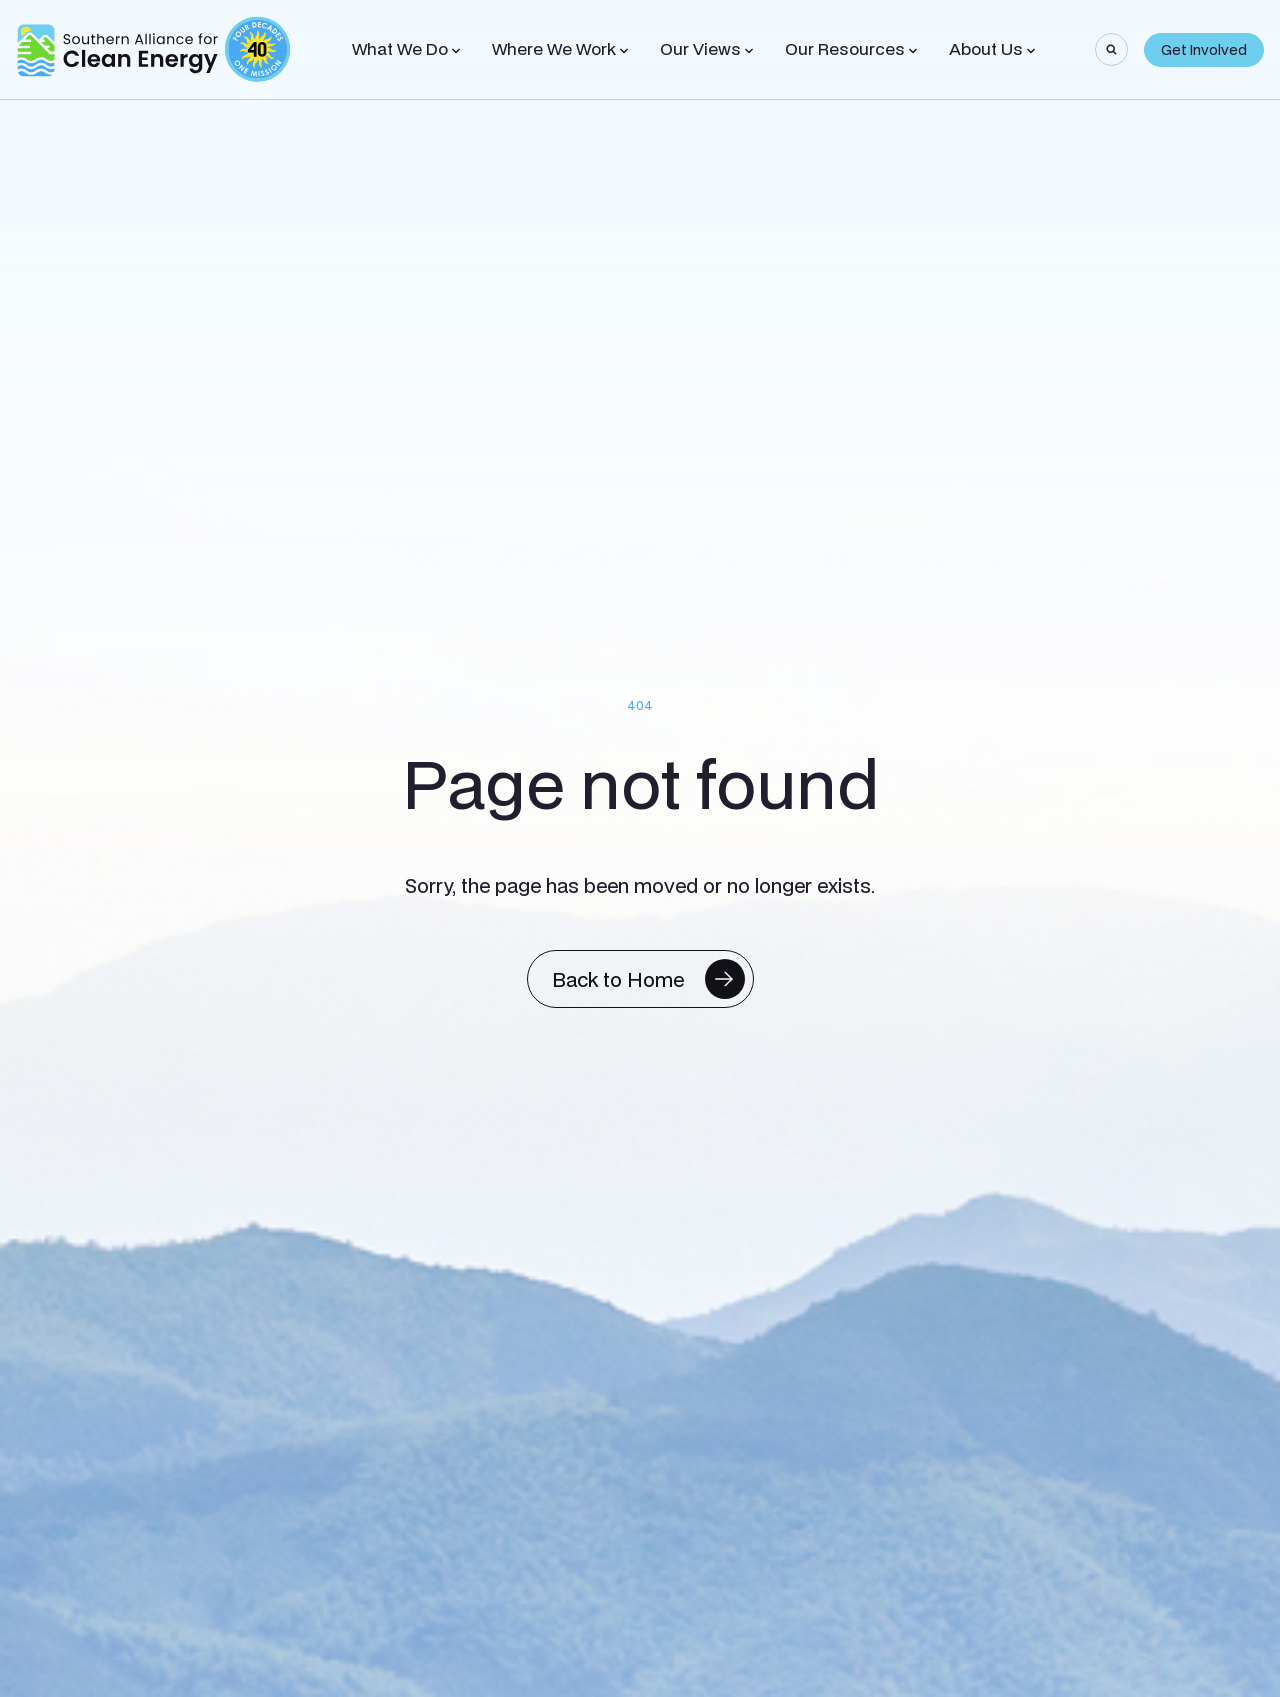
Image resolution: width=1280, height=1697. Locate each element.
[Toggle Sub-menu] (456, 51)
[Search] (1111, 49)
